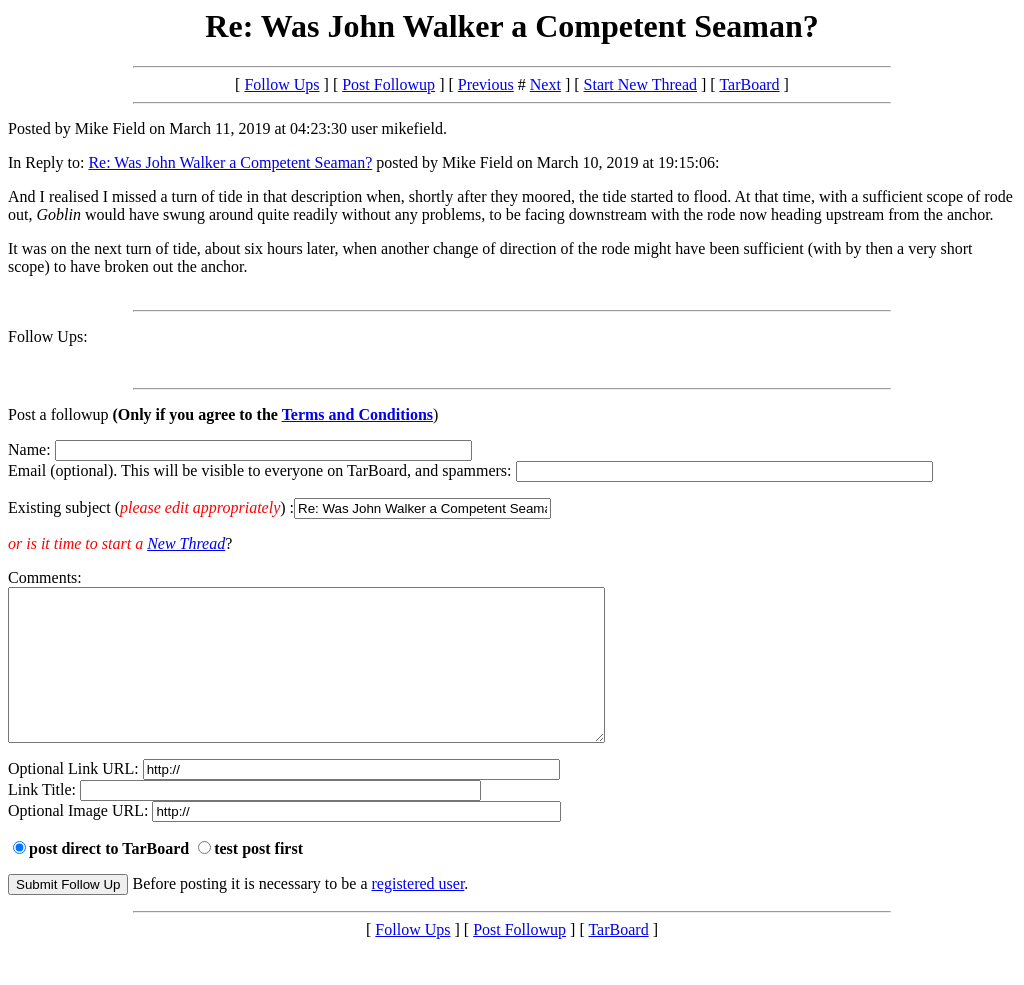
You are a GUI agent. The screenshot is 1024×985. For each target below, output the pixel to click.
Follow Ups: (48, 336)
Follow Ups (281, 84)
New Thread (186, 543)
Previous (486, 84)
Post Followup (388, 84)
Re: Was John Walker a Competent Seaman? (230, 162)
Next (545, 84)
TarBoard (749, 84)
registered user (418, 913)
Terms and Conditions (357, 414)
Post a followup (58, 414)
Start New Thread (640, 84)
